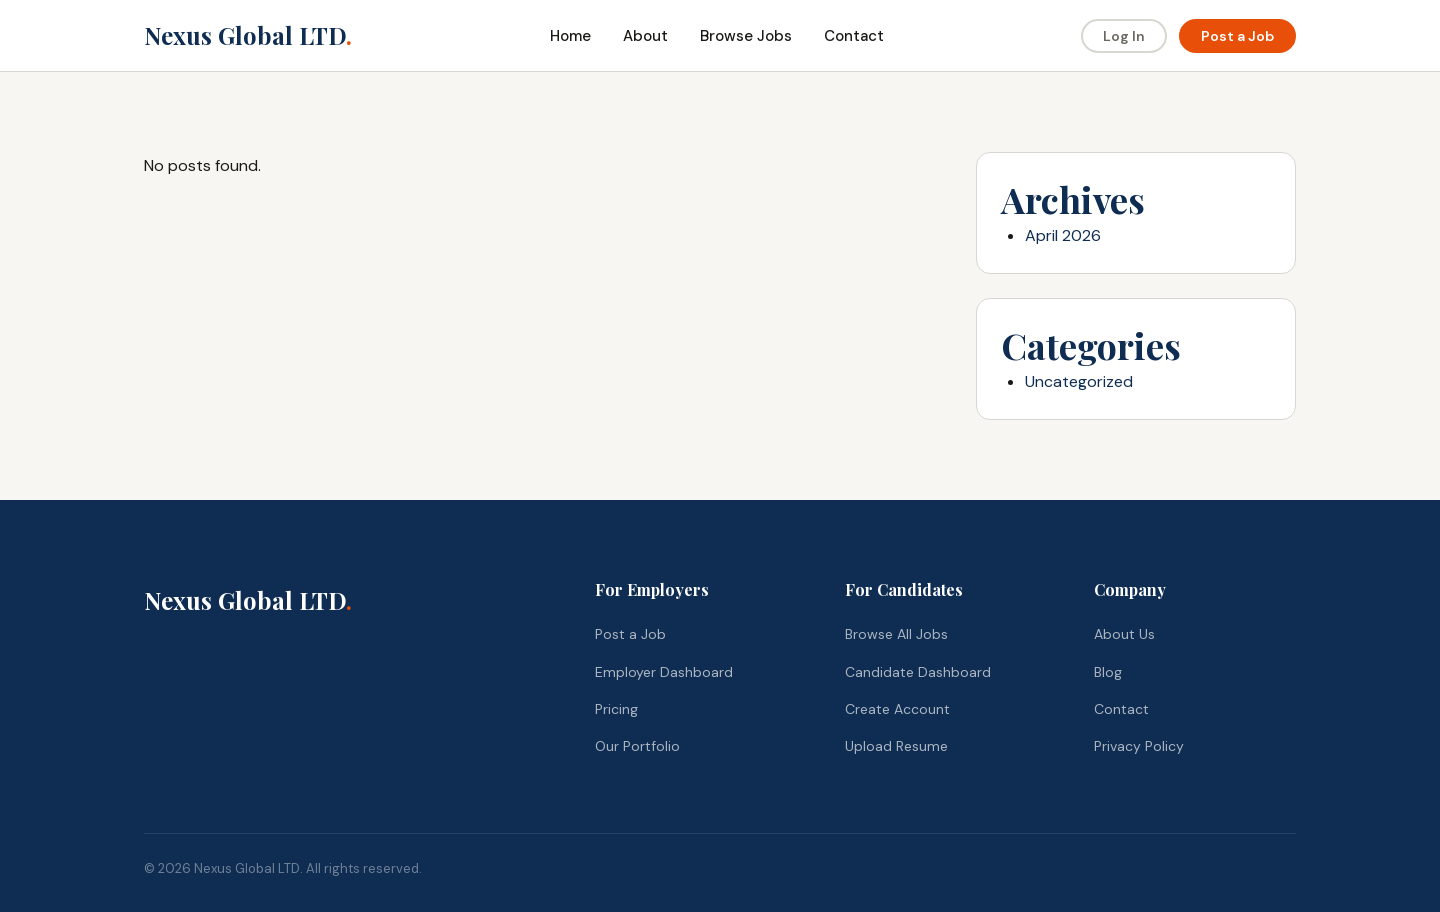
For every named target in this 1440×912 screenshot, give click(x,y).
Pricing (616, 709)
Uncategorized (1079, 381)
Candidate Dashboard (918, 672)
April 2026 (1063, 235)
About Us (1124, 634)
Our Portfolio (637, 746)
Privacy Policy (1139, 746)
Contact (854, 36)
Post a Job (1237, 36)
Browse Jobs (746, 36)
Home (570, 36)
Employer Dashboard (664, 672)
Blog (1108, 672)
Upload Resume (896, 746)
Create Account (897, 709)
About (645, 36)
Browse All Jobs (896, 634)
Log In (1124, 36)
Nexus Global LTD (248, 35)
